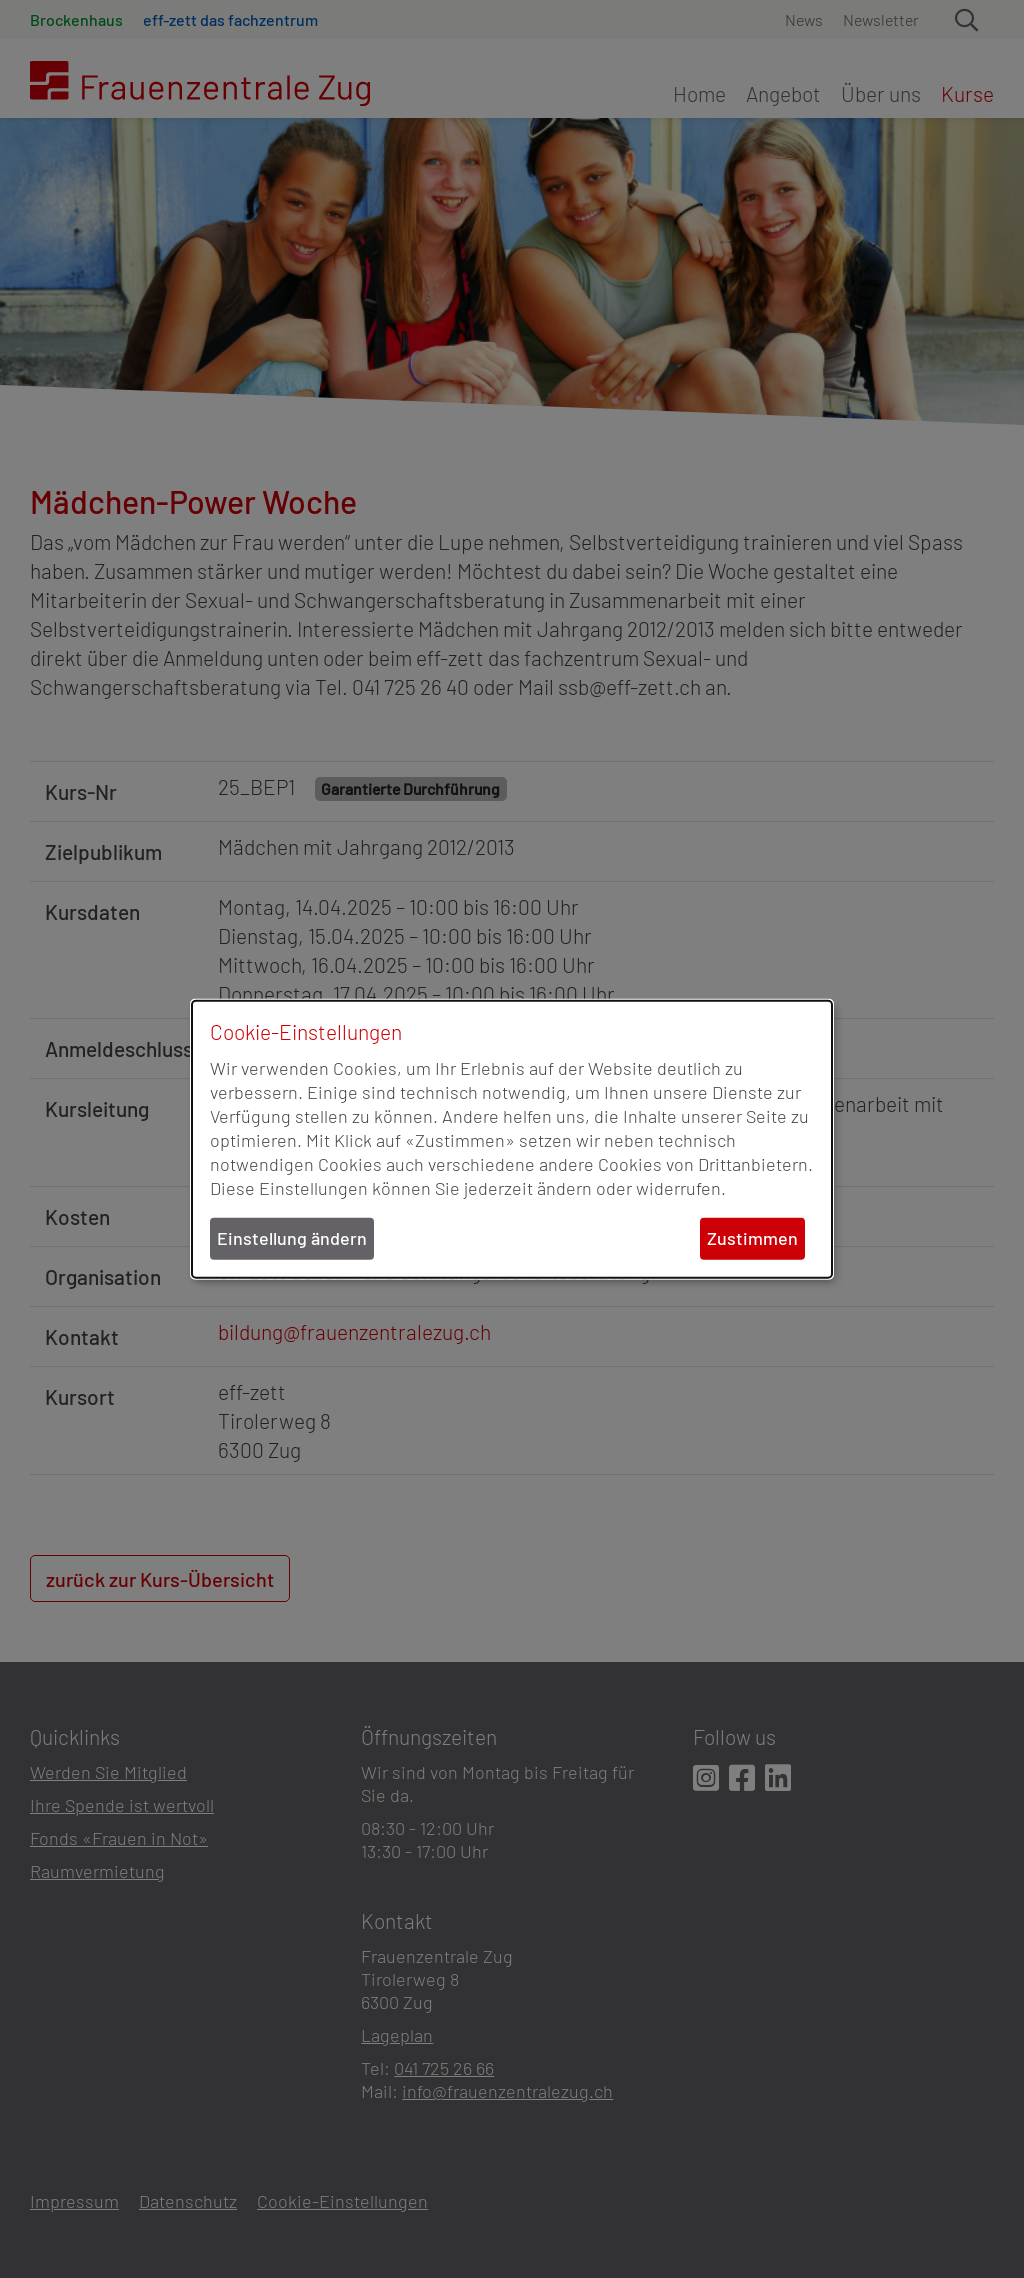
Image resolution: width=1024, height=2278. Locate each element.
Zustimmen (752, 1238)
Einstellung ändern (292, 1238)
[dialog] (512, 1139)
